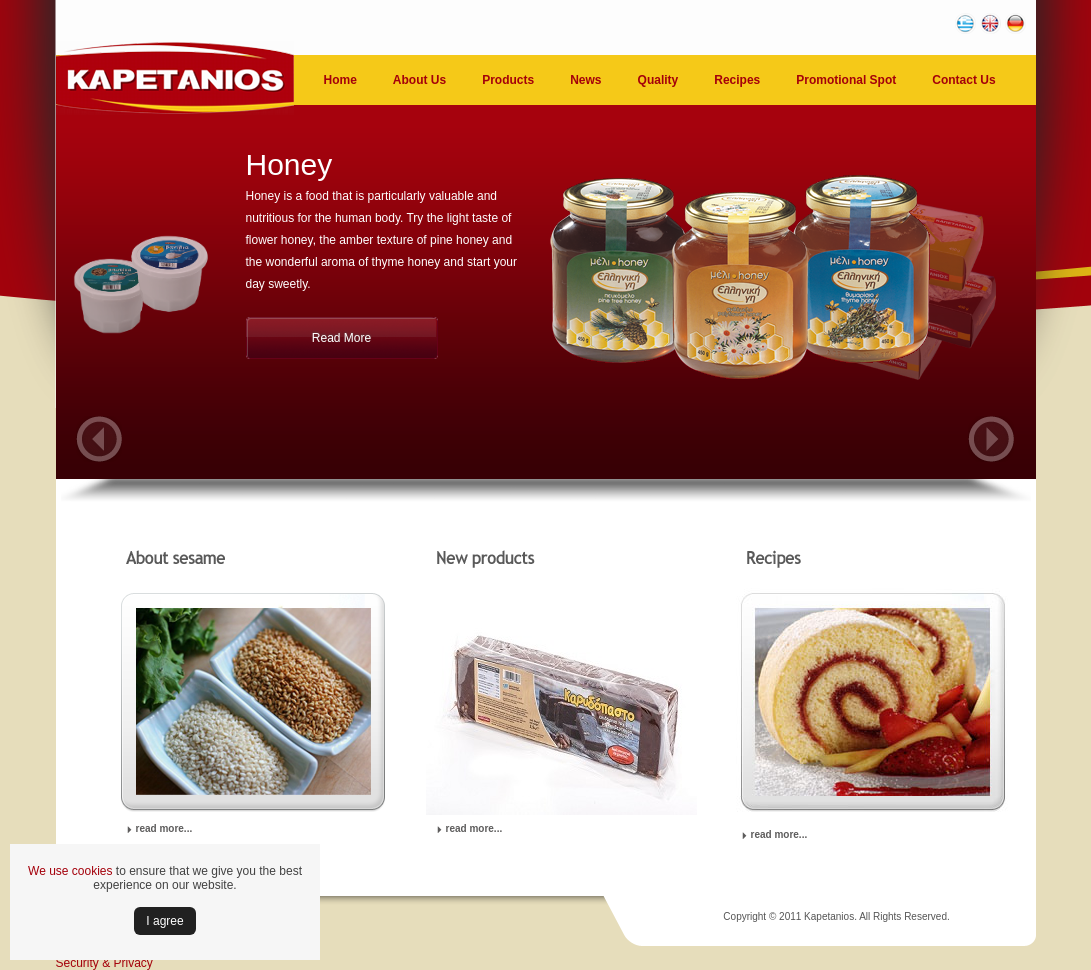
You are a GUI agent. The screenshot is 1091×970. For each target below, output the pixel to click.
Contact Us (963, 80)
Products (508, 80)
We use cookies (70, 871)
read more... (164, 828)
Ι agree (164, 921)
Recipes (737, 80)
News (585, 80)
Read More (341, 338)
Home (340, 80)
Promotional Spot (846, 80)
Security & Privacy (104, 963)
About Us (419, 80)
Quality (658, 80)
